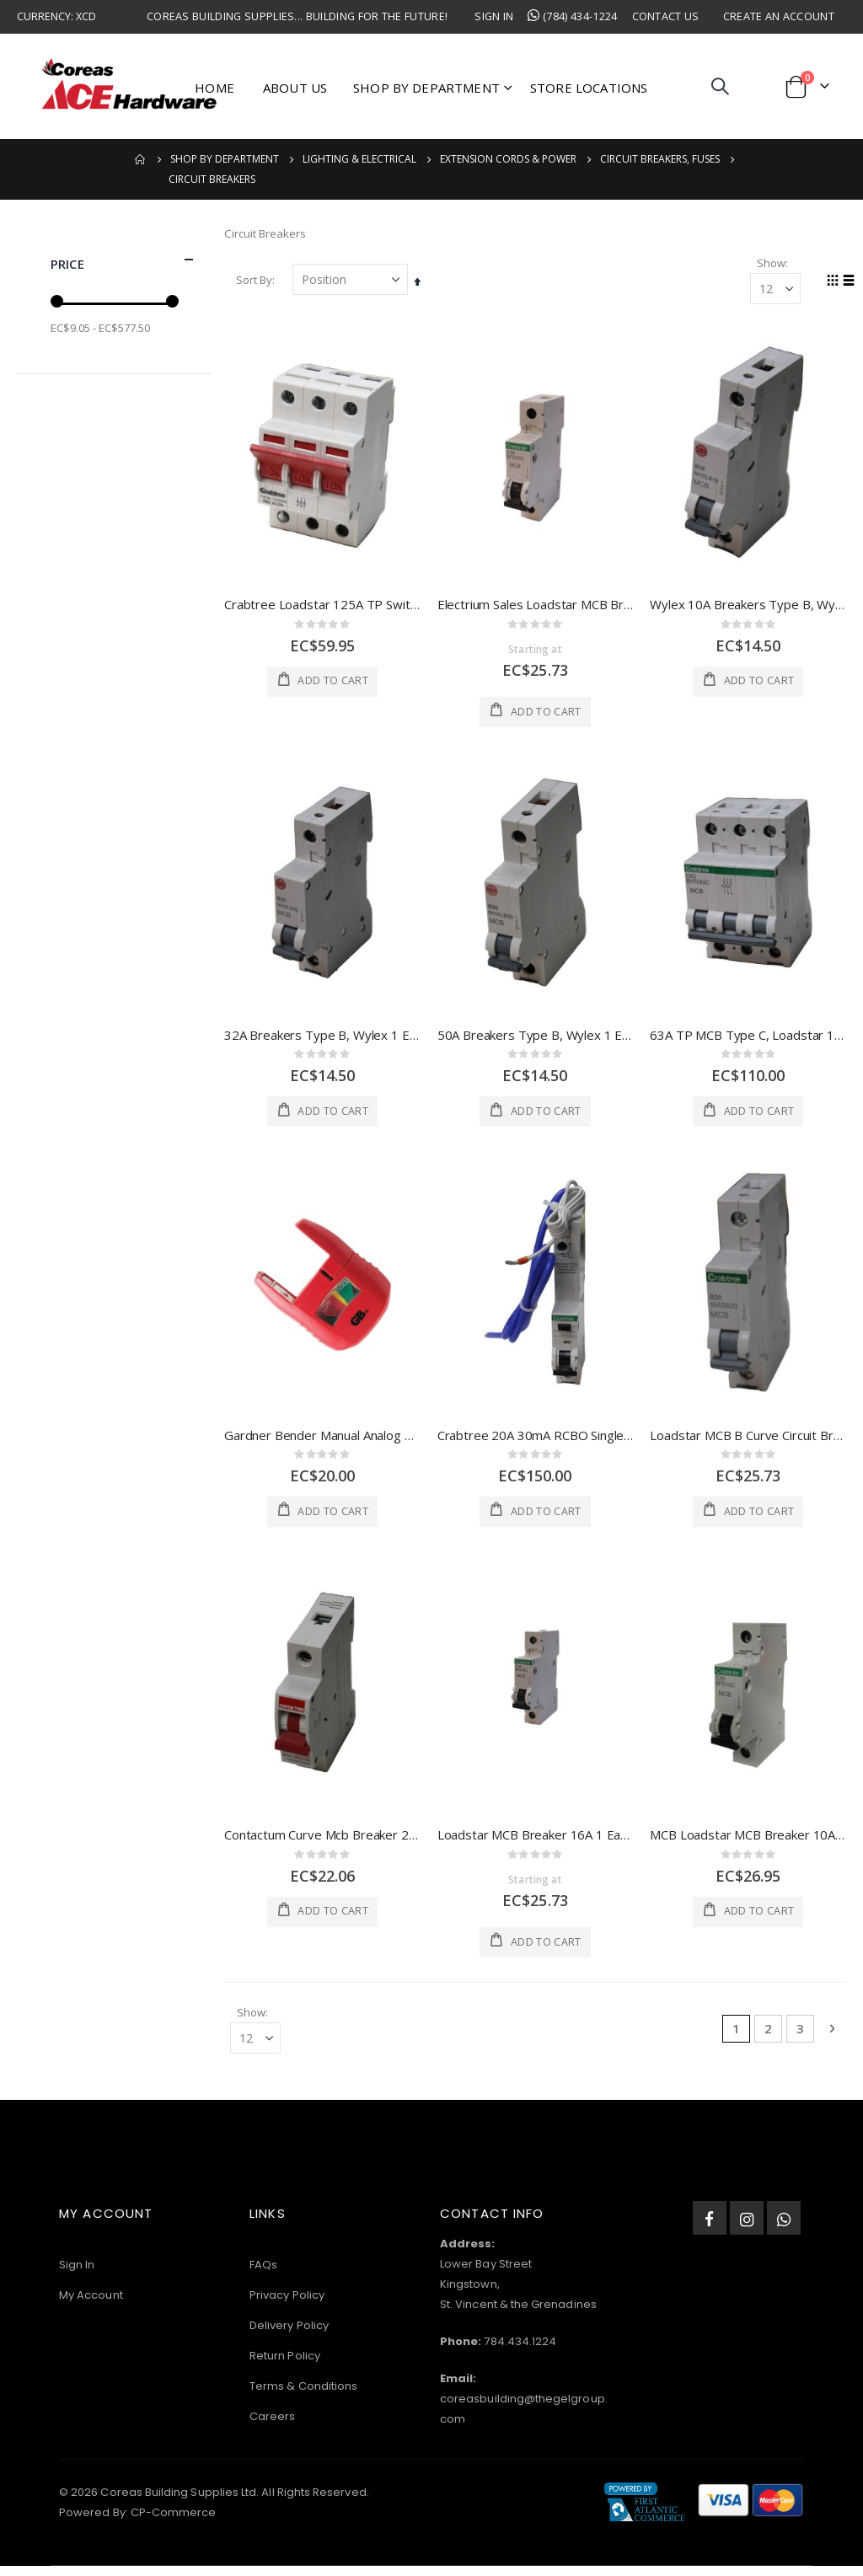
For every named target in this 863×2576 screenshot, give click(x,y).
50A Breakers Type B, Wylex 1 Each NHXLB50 (535, 1039)
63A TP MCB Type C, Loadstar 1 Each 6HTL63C (748, 1039)
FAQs (263, 2275)
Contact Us (666, 16)
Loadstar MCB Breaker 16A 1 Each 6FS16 (535, 1841)
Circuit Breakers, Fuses (660, 159)
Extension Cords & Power (508, 159)
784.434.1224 (520, 2351)
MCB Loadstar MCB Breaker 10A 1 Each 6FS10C (748, 1841)
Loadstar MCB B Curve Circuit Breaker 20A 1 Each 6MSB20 (748, 1441)
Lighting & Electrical (359, 159)
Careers (272, 2426)
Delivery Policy (289, 2335)
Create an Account (778, 16)
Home (141, 159)
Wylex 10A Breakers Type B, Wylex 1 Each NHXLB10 (748, 608)
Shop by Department (224, 159)
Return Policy (284, 2366)
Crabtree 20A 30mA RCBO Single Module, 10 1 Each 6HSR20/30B (535, 1441)
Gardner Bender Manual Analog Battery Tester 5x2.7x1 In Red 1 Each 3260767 (322, 1441)
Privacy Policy (286, 2305)
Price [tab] (123, 260)
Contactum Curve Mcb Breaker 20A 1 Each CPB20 (322, 1841)
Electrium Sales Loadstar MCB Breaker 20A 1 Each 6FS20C (535, 608)
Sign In (493, 16)
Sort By (254, 283)
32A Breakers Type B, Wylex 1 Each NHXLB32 (322, 1039)
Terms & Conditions (303, 2396)
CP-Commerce (174, 2522)
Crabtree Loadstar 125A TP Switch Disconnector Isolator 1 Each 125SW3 (322, 608)
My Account (91, 2305)
